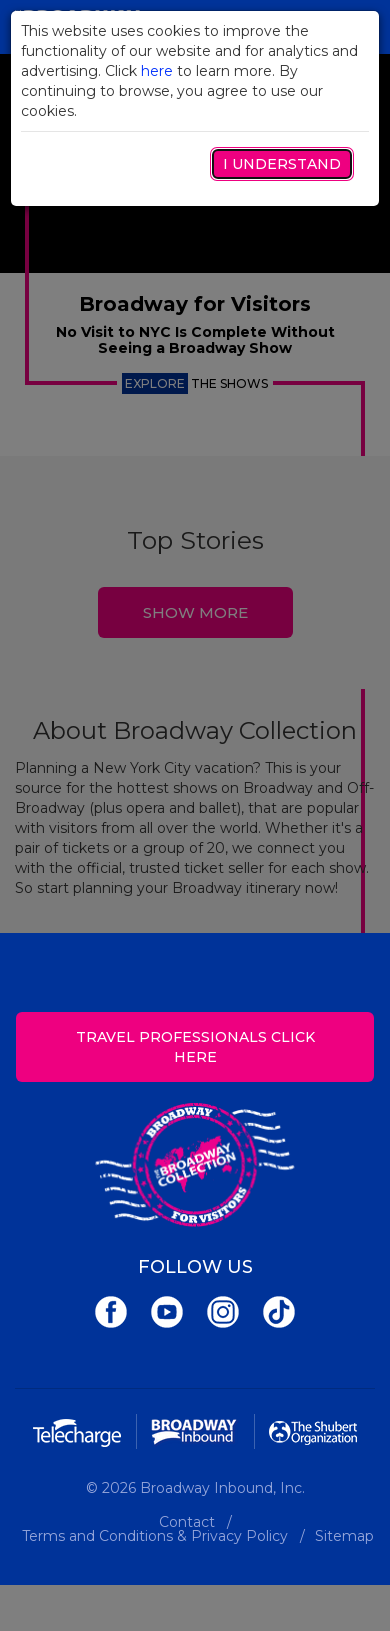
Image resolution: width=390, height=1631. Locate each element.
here (157, 71)
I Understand (282, 164)
